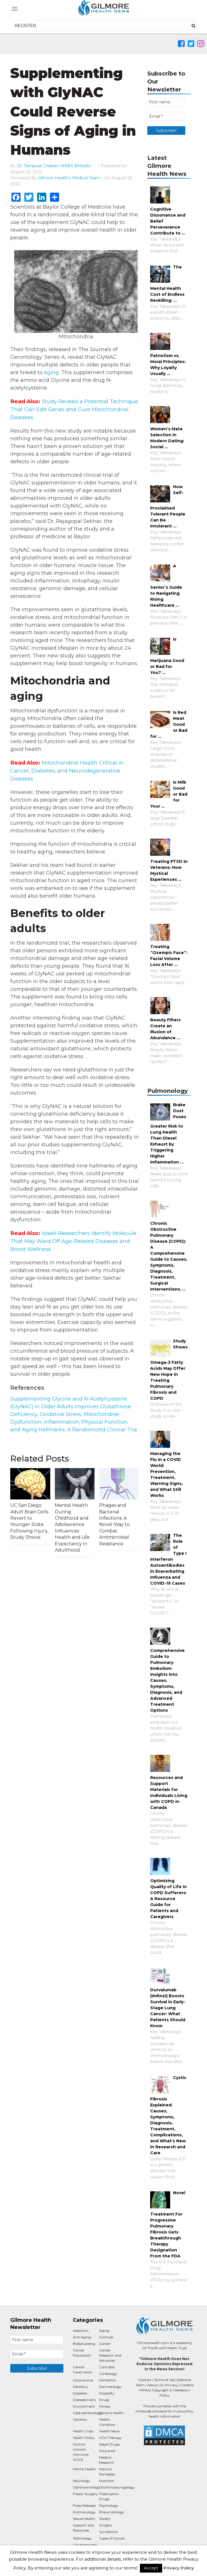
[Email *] (166, 116)
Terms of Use (164, 2380)
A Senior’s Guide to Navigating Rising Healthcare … (166, 585)
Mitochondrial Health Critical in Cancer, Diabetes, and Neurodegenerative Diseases (67, 770)
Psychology (108, 2505)
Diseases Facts (84, 2400)
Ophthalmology (86, 2487)
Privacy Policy (178, 2568)
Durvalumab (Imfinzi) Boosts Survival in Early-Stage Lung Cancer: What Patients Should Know (167, 2007)
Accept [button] (151, 2568)
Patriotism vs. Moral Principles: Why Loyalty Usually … (168, 364)
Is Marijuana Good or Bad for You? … (167, 656)
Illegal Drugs (109, 2444)
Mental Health (84, 2469)
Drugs (104, 2400)
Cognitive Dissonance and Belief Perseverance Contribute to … (167, 221)
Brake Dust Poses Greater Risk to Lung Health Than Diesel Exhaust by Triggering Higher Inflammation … (168, 1133)
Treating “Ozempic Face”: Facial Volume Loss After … (168, 955)
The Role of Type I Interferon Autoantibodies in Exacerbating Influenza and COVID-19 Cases (168, 1559)
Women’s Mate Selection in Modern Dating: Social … (167, 437)
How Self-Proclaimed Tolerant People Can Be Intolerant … (167, 506)
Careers (186, 2385)
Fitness (104, 2406)
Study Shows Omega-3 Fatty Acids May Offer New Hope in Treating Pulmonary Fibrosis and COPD (169, 1369)
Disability (106, 2393)
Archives (106, 2337)
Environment (84, 2406)
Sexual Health (84, 2518)
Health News (109, 2431)
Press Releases (84, 2505)
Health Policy (84, 2438)
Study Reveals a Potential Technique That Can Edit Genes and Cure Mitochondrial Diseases (74, 409)
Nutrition (106, 2481)
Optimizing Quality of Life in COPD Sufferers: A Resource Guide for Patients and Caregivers (168, 1898)
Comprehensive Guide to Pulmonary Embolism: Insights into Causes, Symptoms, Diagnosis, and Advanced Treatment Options (167, 1680)
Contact (145, 2380)
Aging (104, 2330)
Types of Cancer (112, 2538)
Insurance (107, 2451)
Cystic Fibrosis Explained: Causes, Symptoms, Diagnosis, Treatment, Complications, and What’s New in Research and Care (168, 2115)
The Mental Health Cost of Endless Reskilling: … (167, 283)
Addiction (81, 2330)
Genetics (80, 2419)
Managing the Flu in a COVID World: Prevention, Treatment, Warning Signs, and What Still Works (166, 1474)
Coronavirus (83, 2380)
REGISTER (25, 25)
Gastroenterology (87, 2413)
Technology (82, 2538)
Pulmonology (84, 2512)
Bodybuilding (84, 2343)
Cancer (105, 2343)
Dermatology (110, 2387)
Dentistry (80, 2387)
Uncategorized (85, 2545)
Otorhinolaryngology (116, 2487)
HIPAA (144, 2390)
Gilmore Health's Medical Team (69, 177)
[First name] (166, 102)
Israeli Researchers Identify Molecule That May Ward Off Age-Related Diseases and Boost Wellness (73, 1241)
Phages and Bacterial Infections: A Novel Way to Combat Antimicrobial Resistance (114, 1524)
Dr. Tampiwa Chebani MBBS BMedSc (54, 165)
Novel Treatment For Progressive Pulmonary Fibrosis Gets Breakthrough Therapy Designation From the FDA (167, 2224)
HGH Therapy (110, 2438)
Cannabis (107, 2367)
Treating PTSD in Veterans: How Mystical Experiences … (169, 870)
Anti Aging (82, 2337)
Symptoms (108, 2532)
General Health (111, 2413)
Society (105, 2518)
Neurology (81, 2481)
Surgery (105, 2525)
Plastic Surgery (85, 2494)
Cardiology (108, 2373)
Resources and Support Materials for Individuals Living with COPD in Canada (168, 1792)
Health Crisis (83, 2431)
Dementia (107, 2380)
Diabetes (80, 2393)
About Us (155, 2385)
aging (51, 372)
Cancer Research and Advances (110, 2355)
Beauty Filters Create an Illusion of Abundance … (165, 1028)
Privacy (171, 2385)
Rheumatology (111, 2512)
